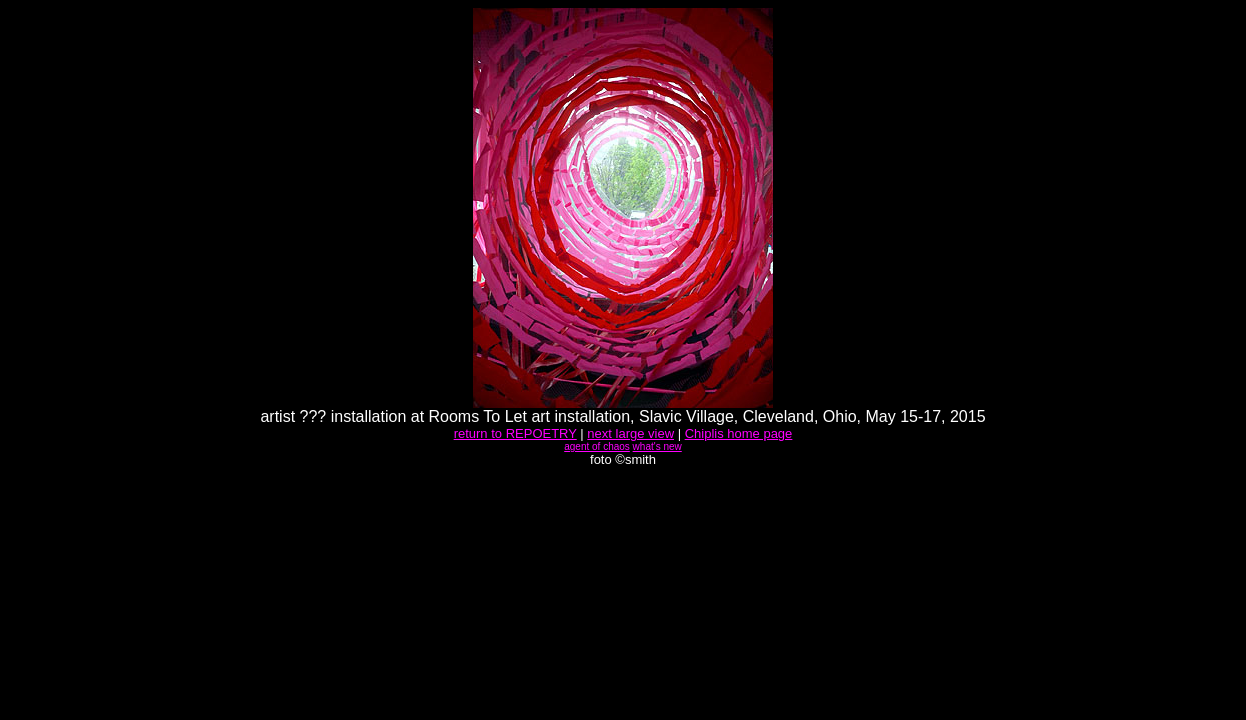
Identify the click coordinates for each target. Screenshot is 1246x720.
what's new (657, 446)
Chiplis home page (739, 433)
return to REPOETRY (515, 433)
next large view (630, 433)
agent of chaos (597, 446)
